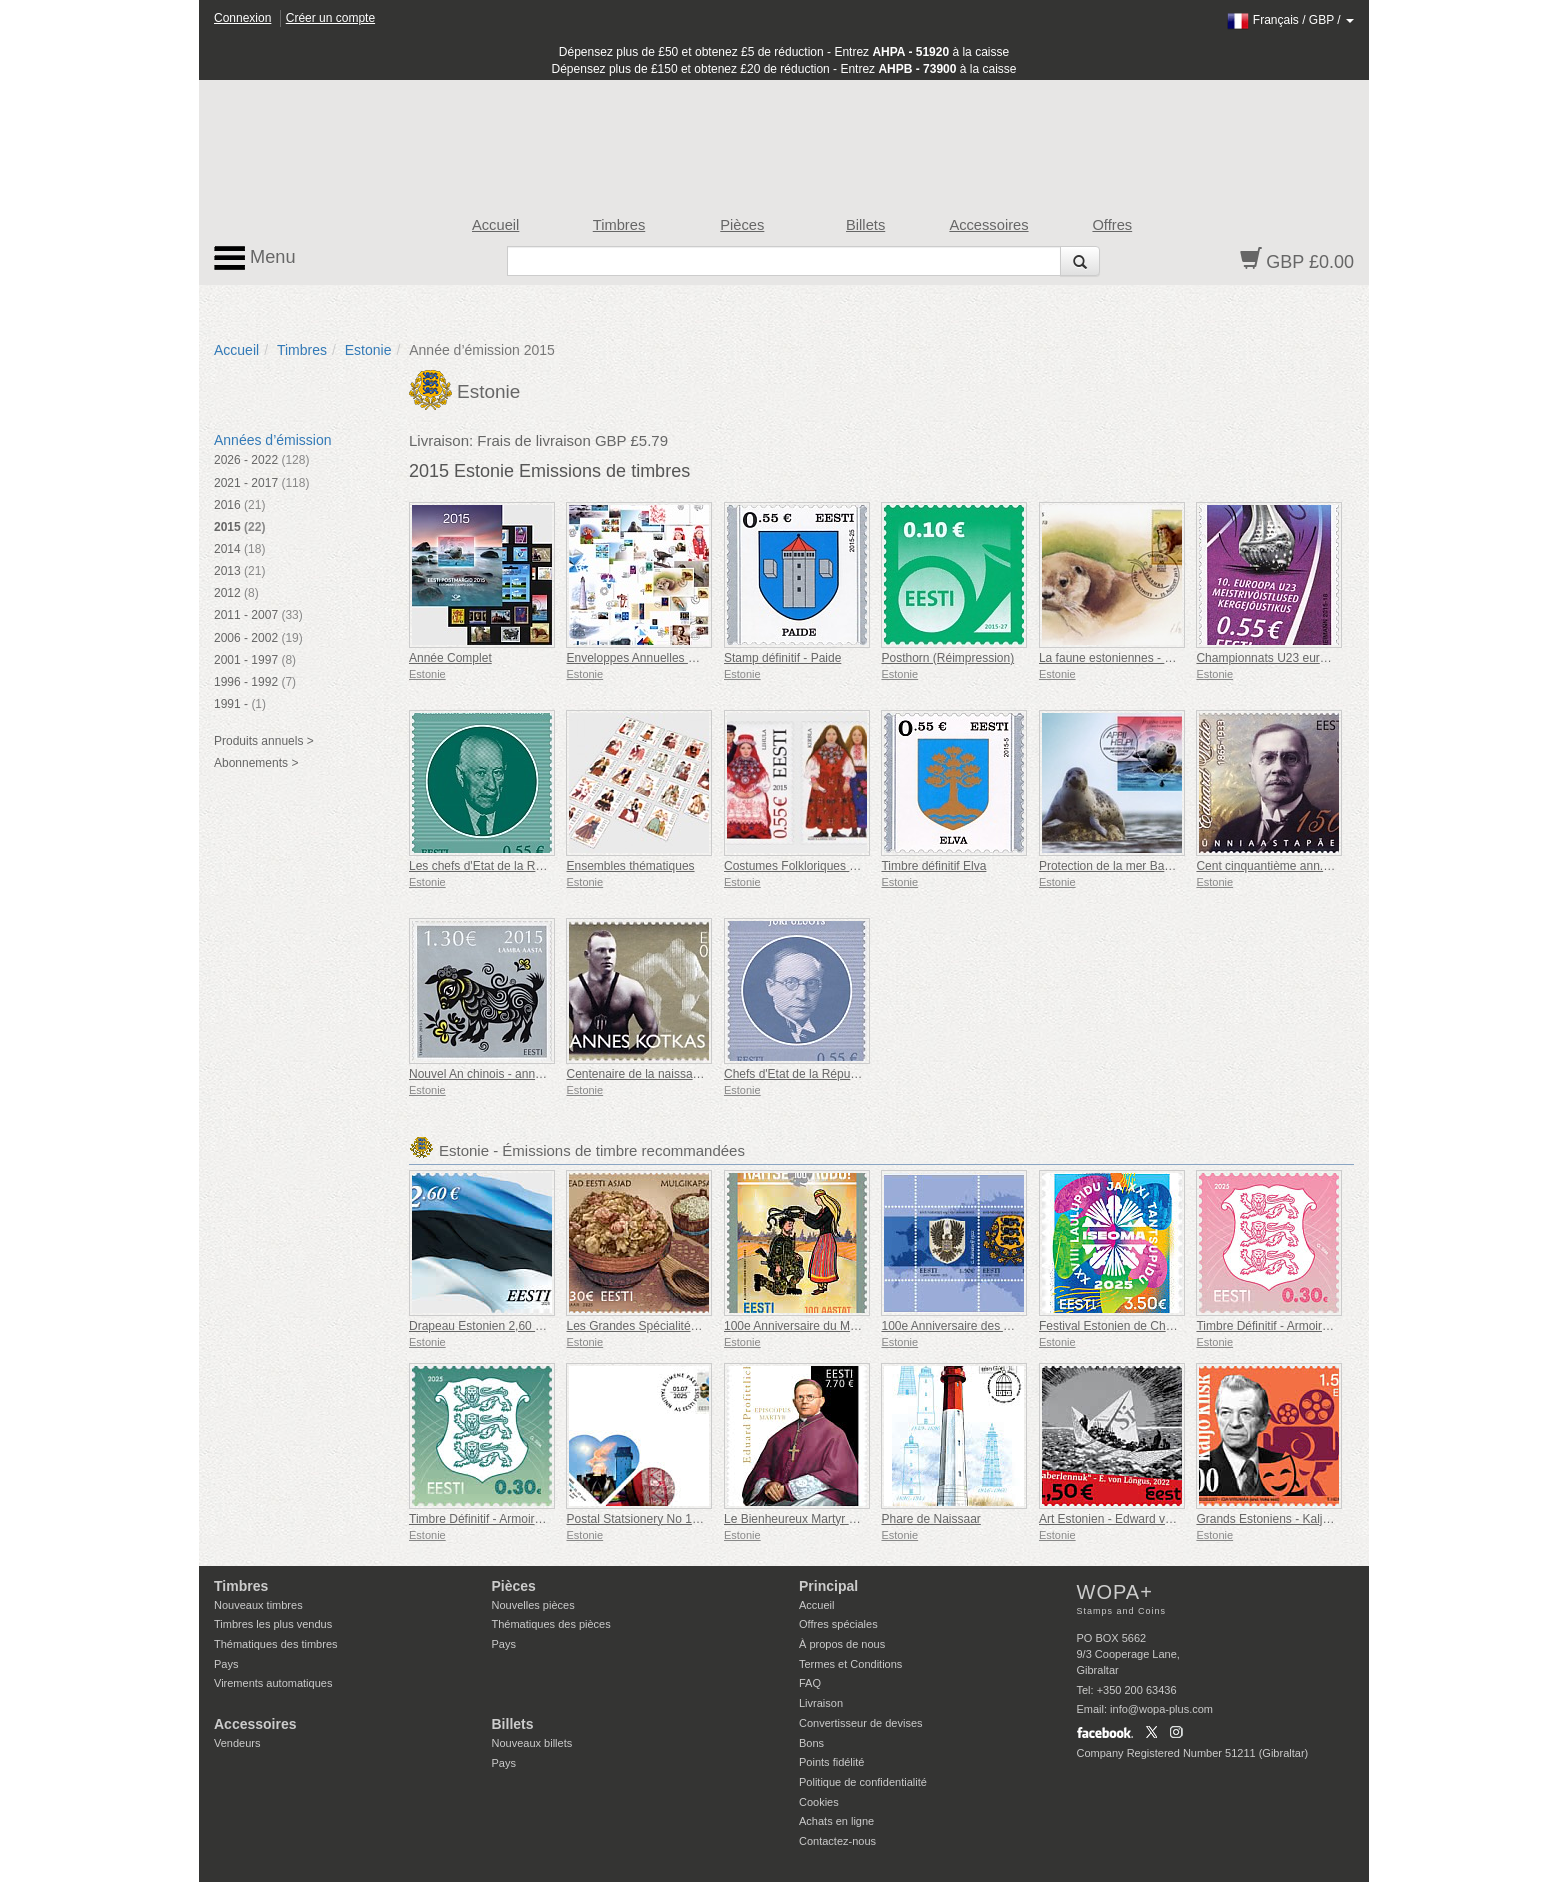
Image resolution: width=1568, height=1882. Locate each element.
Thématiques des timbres (276, 1644)
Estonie (368, 350)
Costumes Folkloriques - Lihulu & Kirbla (829, 866)
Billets (865, 225)
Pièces (742, 225)
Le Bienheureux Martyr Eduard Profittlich (832, 1519)
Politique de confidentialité (863, 1782)
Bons (811, 1743)
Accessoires (988, 225)
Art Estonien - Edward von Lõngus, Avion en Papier (1175, 1519)
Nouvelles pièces (533, 1605)
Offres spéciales (838, 1624)
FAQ (810, 1683)
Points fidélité (831, 1762)
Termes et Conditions (850, 1664)
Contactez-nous (837, 1841)
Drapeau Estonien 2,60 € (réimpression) (515, 1326)
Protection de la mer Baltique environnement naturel (1177, 866)
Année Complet (450, 658)
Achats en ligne (836, 1821)
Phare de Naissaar (930, 1519)
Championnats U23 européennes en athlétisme (1321, 658)
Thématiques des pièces (551, 1624)
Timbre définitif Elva (933, 866)
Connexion (242, 18)
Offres (1112, 225)
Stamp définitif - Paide (782, 658)
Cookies (819, 1802)
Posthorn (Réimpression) (947, 658)
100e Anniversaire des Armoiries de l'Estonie (999, 1326)
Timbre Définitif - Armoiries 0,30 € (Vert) (514, 1519)
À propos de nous (842, 1644)
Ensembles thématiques (630, 866)
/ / (1290, 20)
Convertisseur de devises (861, 1723)
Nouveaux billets (532, 1743)
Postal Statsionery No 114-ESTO (653, 1519)
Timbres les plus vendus (273, 1624)
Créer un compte (330, 18)
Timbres (619, 225)
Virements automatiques (273, 1683)
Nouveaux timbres (258, 1605)
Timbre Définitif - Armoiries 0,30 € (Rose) (1304, 1326)
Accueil (495, 225)
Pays (226, 1664)
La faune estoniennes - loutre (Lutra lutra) (1149, 658)
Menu (255, 258)
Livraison (821, 1703)
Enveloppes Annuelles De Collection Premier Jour (698, 658)
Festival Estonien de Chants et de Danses (1150, 1326)
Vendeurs (237, 1743)
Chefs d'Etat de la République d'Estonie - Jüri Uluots (863, 1074)
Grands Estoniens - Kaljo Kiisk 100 (1288, 1519)
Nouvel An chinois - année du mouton (508, 1074)
